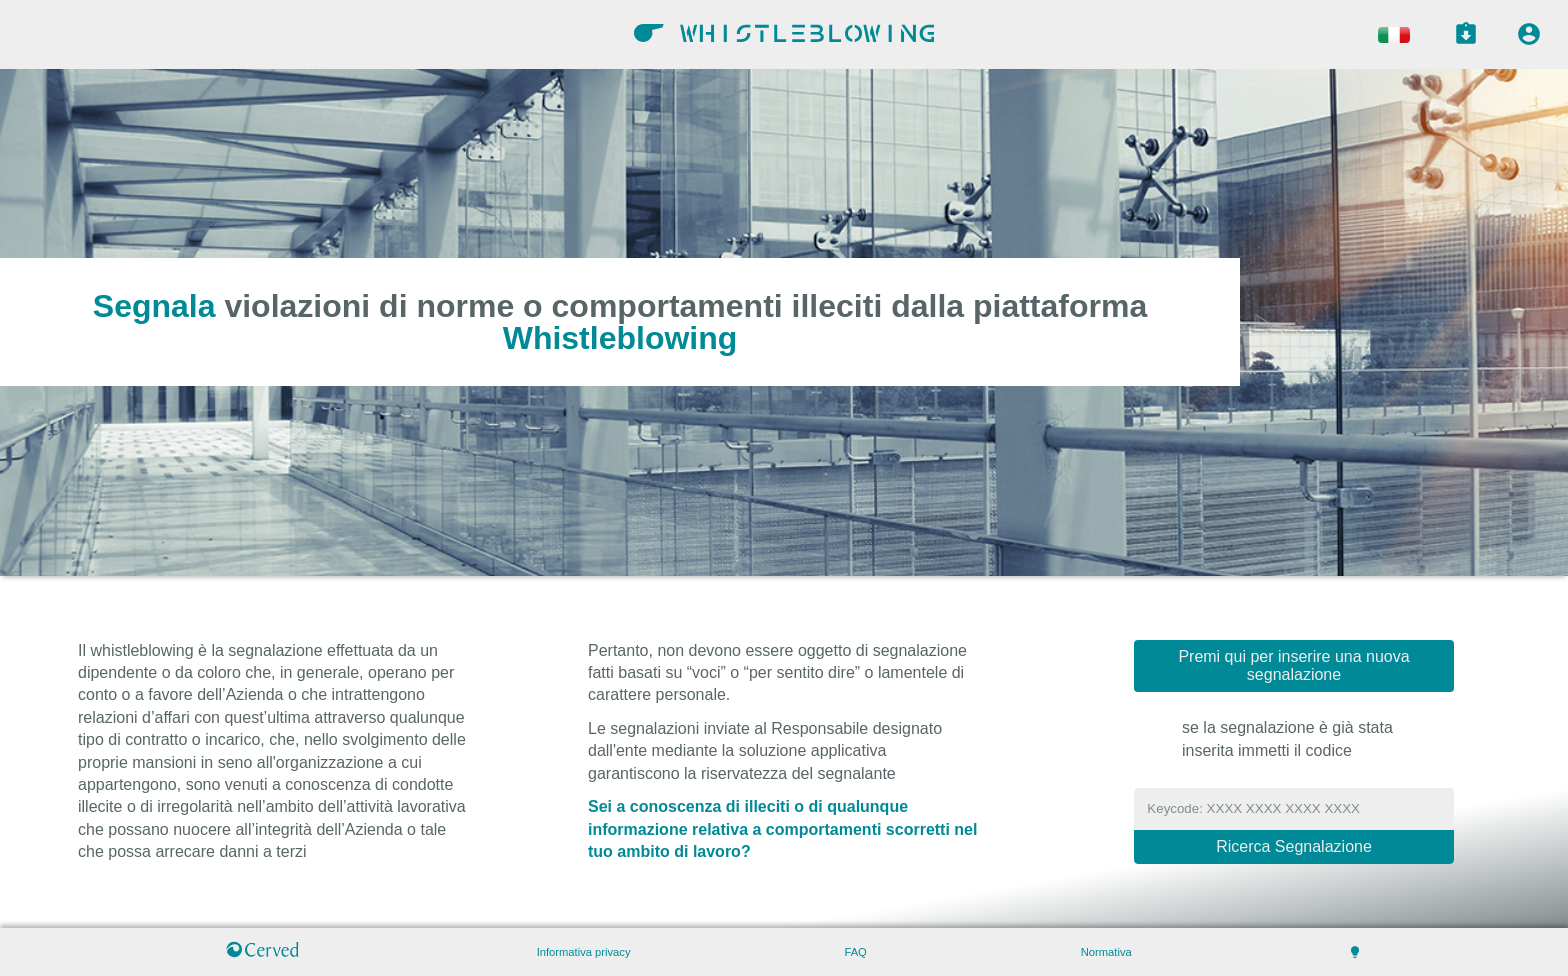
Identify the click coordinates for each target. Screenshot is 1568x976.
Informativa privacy (584, 952)
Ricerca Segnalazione (1294, 846)
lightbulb (1355, 952)
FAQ (855, 952)
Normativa (1106, 952)
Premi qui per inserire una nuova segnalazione (1293, 665)
